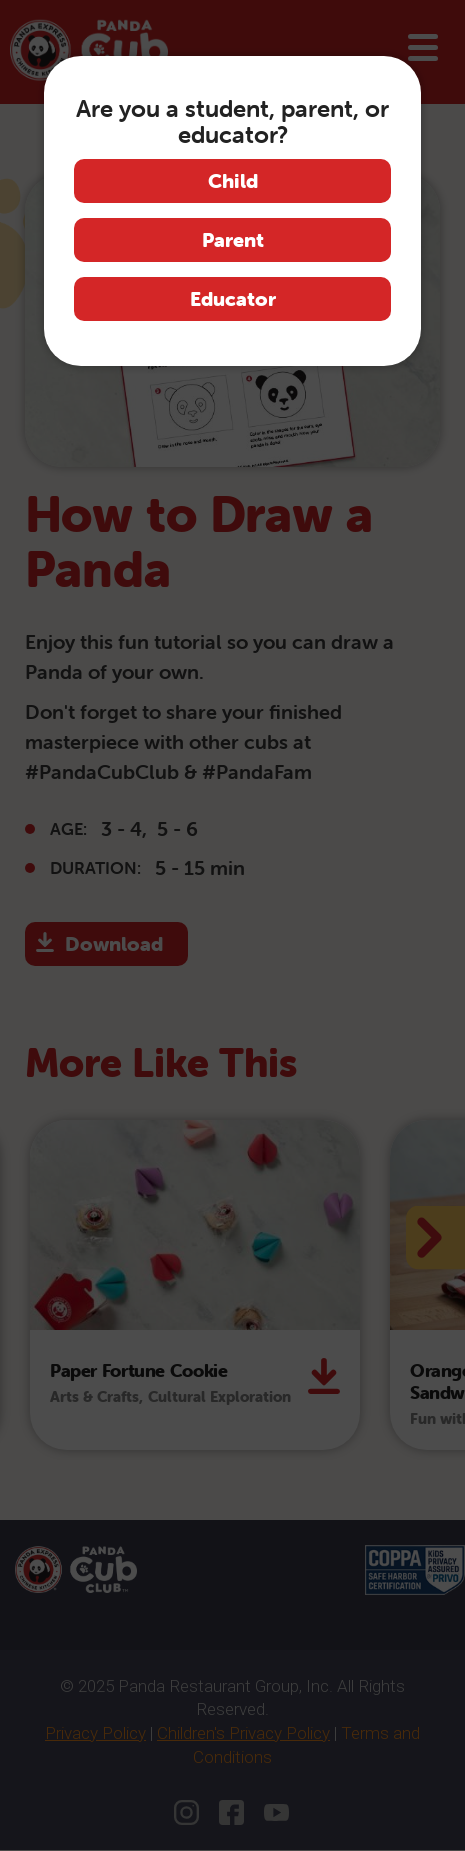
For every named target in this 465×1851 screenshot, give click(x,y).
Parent (233, 239)
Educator (233, 298)
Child (233, 180)
